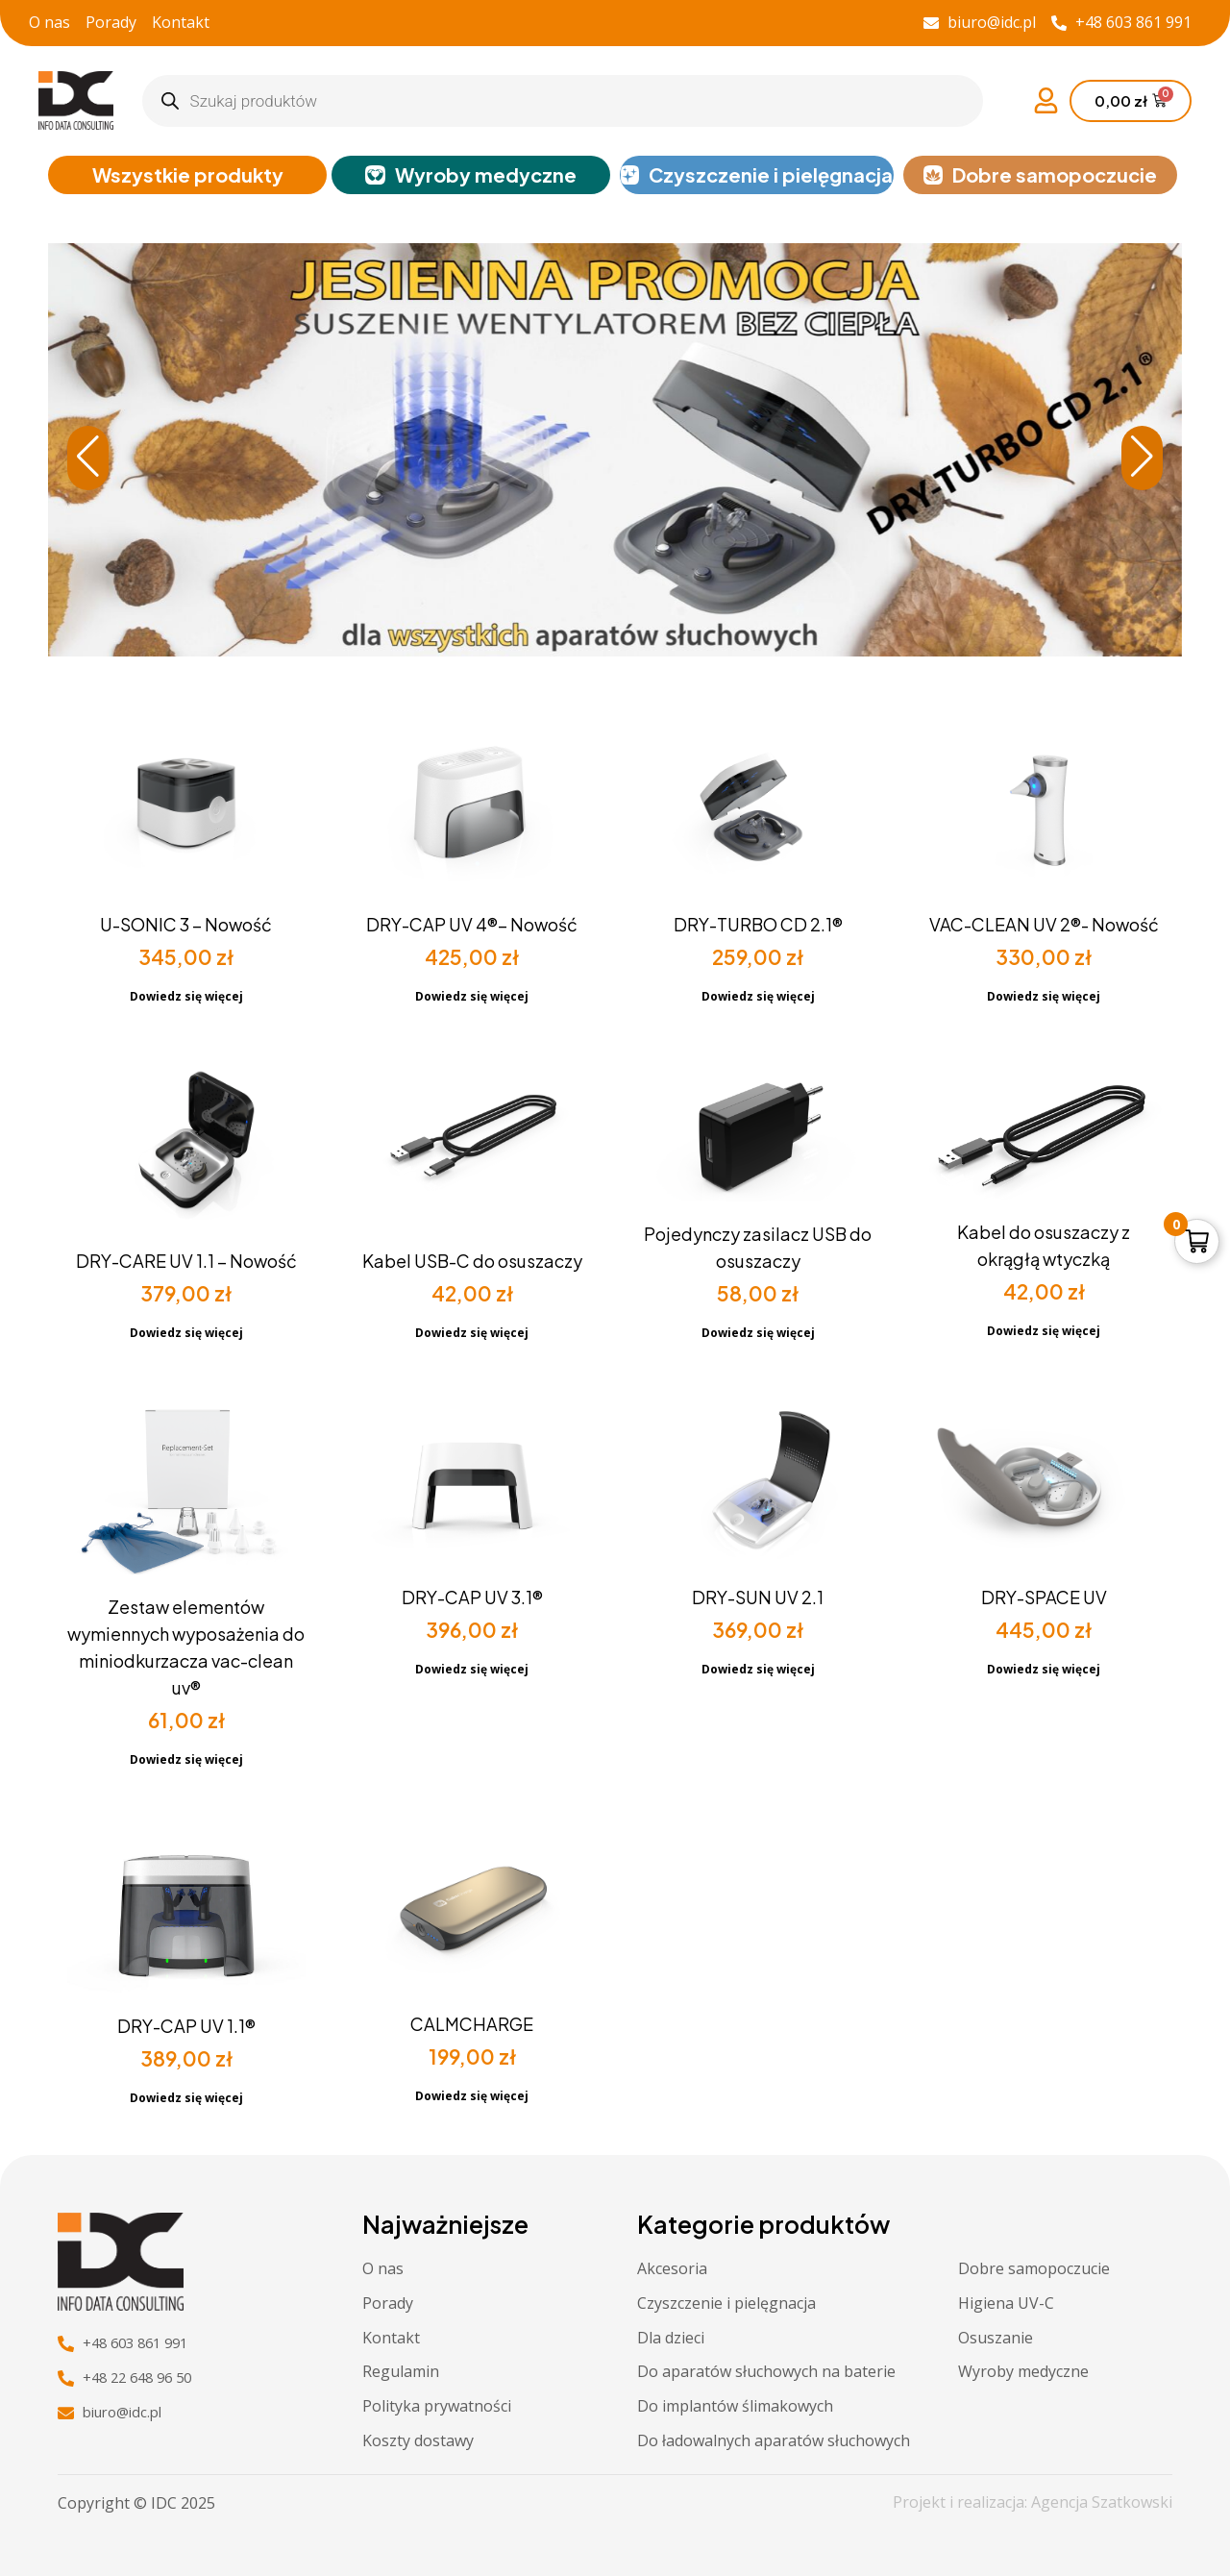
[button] (1142, 460)
